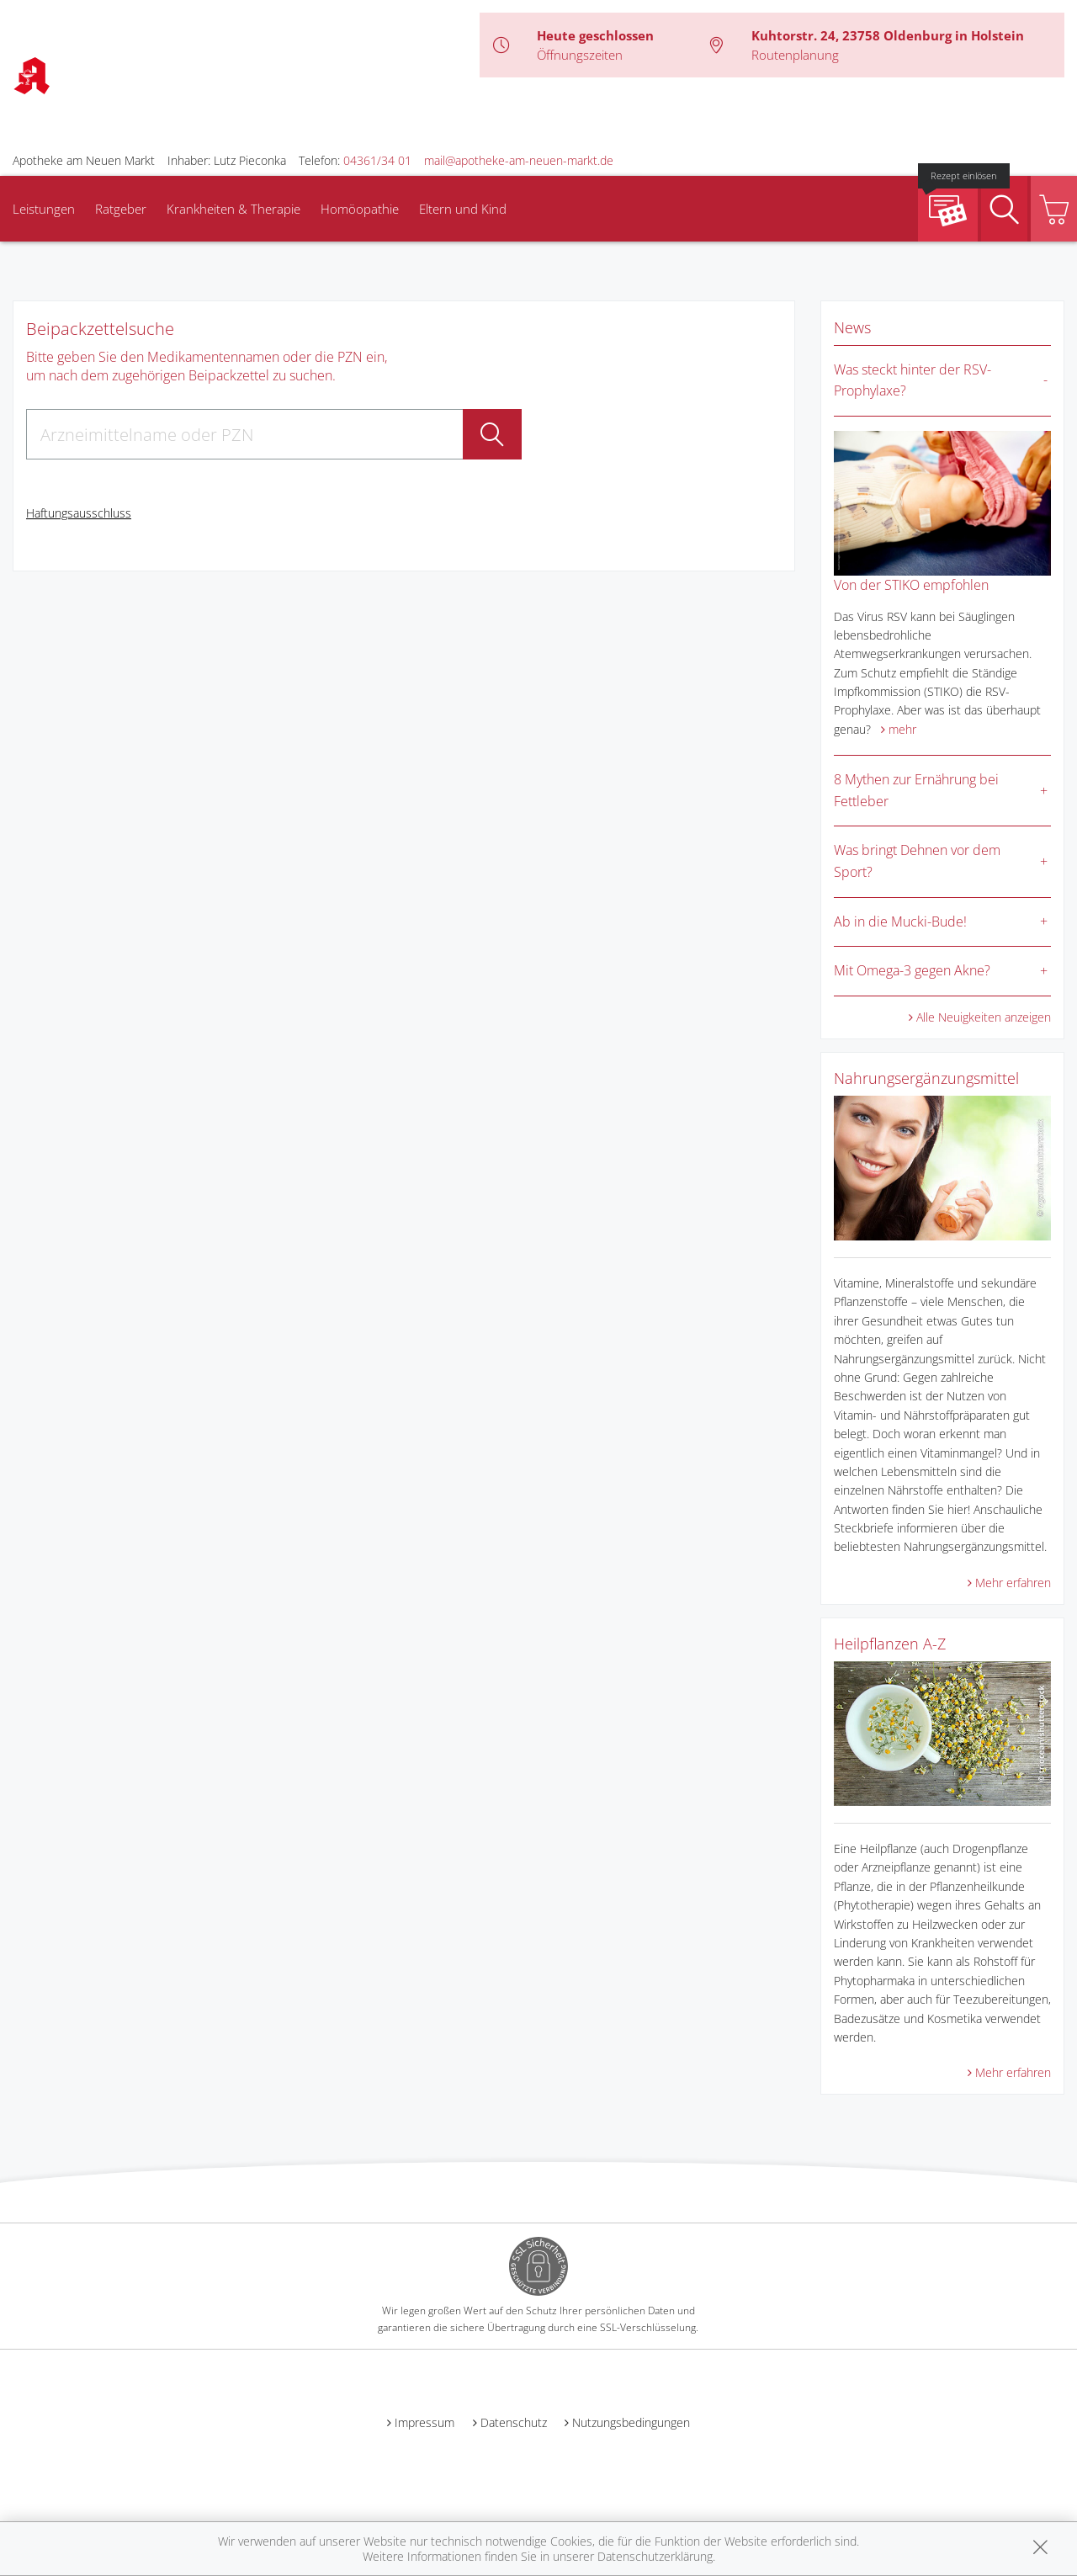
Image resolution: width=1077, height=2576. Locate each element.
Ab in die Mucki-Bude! (900, 921)
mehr (902, 729)
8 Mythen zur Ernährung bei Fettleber (916, 790)
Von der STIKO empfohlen (911, 585)
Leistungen (44, 208)
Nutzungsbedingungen (631, 2422)
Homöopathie (360, 208)
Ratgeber (120, 208)
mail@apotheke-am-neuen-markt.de (518, 160)
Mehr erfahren (1013, 1583)
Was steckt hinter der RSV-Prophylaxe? (912, 380)
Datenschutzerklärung (655, 2556)
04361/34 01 (377, 160)
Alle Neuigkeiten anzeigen (983, 1017)
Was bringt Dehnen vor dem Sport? (917, 861)
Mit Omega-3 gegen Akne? (912, 970)
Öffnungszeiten (580, 54)
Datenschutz (513, 2422)
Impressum (424, 2422)
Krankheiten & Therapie (233, 208)
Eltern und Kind (463, 208)
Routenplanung (795, 54)
